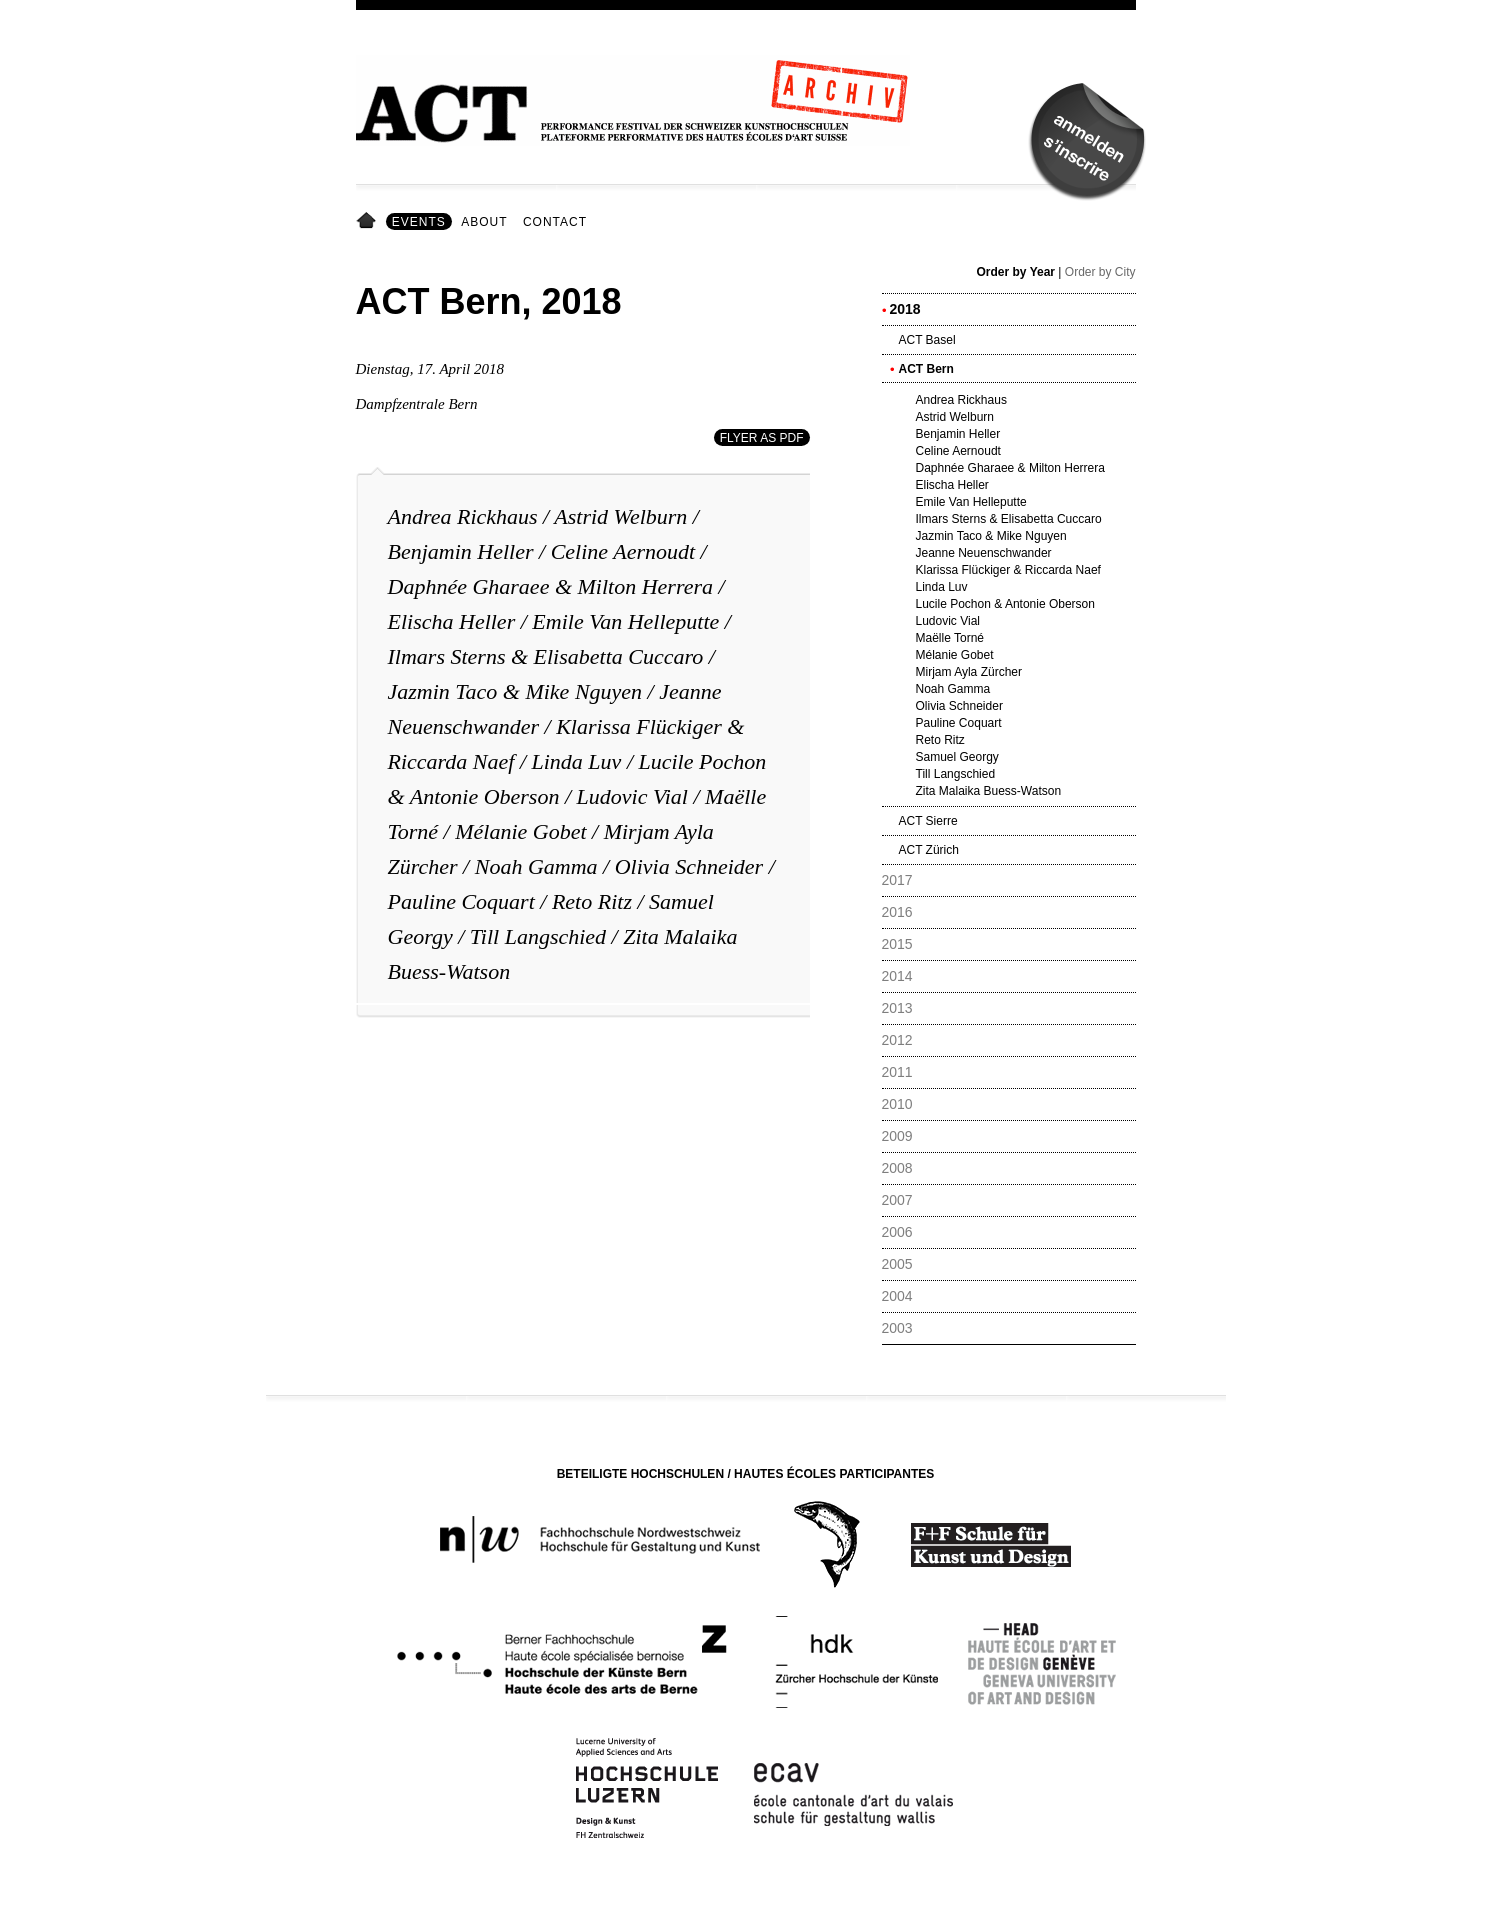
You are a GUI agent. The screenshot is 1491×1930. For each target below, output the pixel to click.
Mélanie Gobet (520, 831)
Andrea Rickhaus (463, 516)
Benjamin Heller (461, 551)
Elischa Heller (452, 621)
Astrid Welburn (620, 516)
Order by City (1100, 272)
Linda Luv (577, 761)
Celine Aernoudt (623, 551)
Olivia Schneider (689, 866)
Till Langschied (538, 936)
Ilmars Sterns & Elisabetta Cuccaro (546, 656)
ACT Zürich (929, 850)
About (484, 222)
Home (369, 222)
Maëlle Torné (950, 638)
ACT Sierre (928, 821)
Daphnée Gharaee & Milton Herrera (550, 586)
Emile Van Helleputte (625, 621)
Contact (555, 222)
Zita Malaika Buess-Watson (989, 791)
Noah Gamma (536, 866)
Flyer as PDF (762, 438)
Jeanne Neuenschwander (984, 553)
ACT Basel (927, 340)
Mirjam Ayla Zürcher (969, 672)
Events (419, 222)
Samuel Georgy (957, 757)
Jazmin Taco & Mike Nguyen (515, 691)
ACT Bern (926, 369)
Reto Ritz (592, 901)
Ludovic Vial (632, 796)
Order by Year (1016, 272)
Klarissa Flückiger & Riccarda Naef (1008, 570)
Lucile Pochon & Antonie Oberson (1005, 604)
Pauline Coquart (461, 901)
